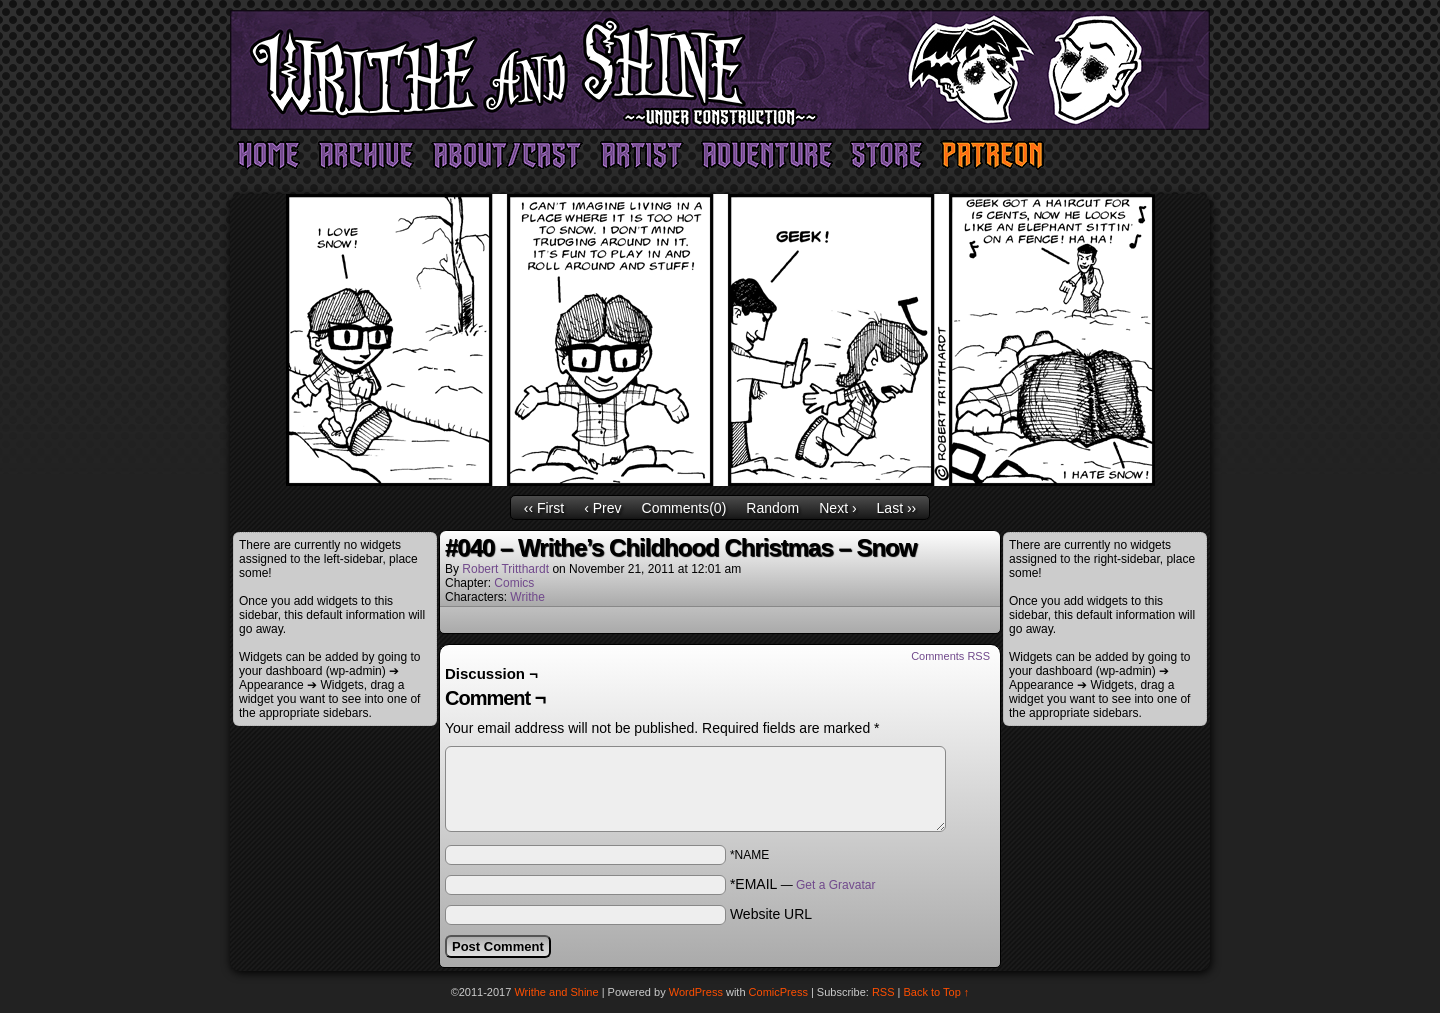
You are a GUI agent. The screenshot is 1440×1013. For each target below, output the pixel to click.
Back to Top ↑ (937, 992)
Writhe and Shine (720, 70)
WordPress (696, 992)
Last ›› (897, 508)
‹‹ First (544, 508)
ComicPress (778, 992)
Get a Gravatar (835, 885)
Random (772, 508)
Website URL (771, 914)
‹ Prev (602, 508)
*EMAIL (803, 884)
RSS (883, 992)
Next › (837, 508)
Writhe (527, 597)
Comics (514, 583)
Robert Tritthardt (505, 569)
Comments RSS (950, 656)
